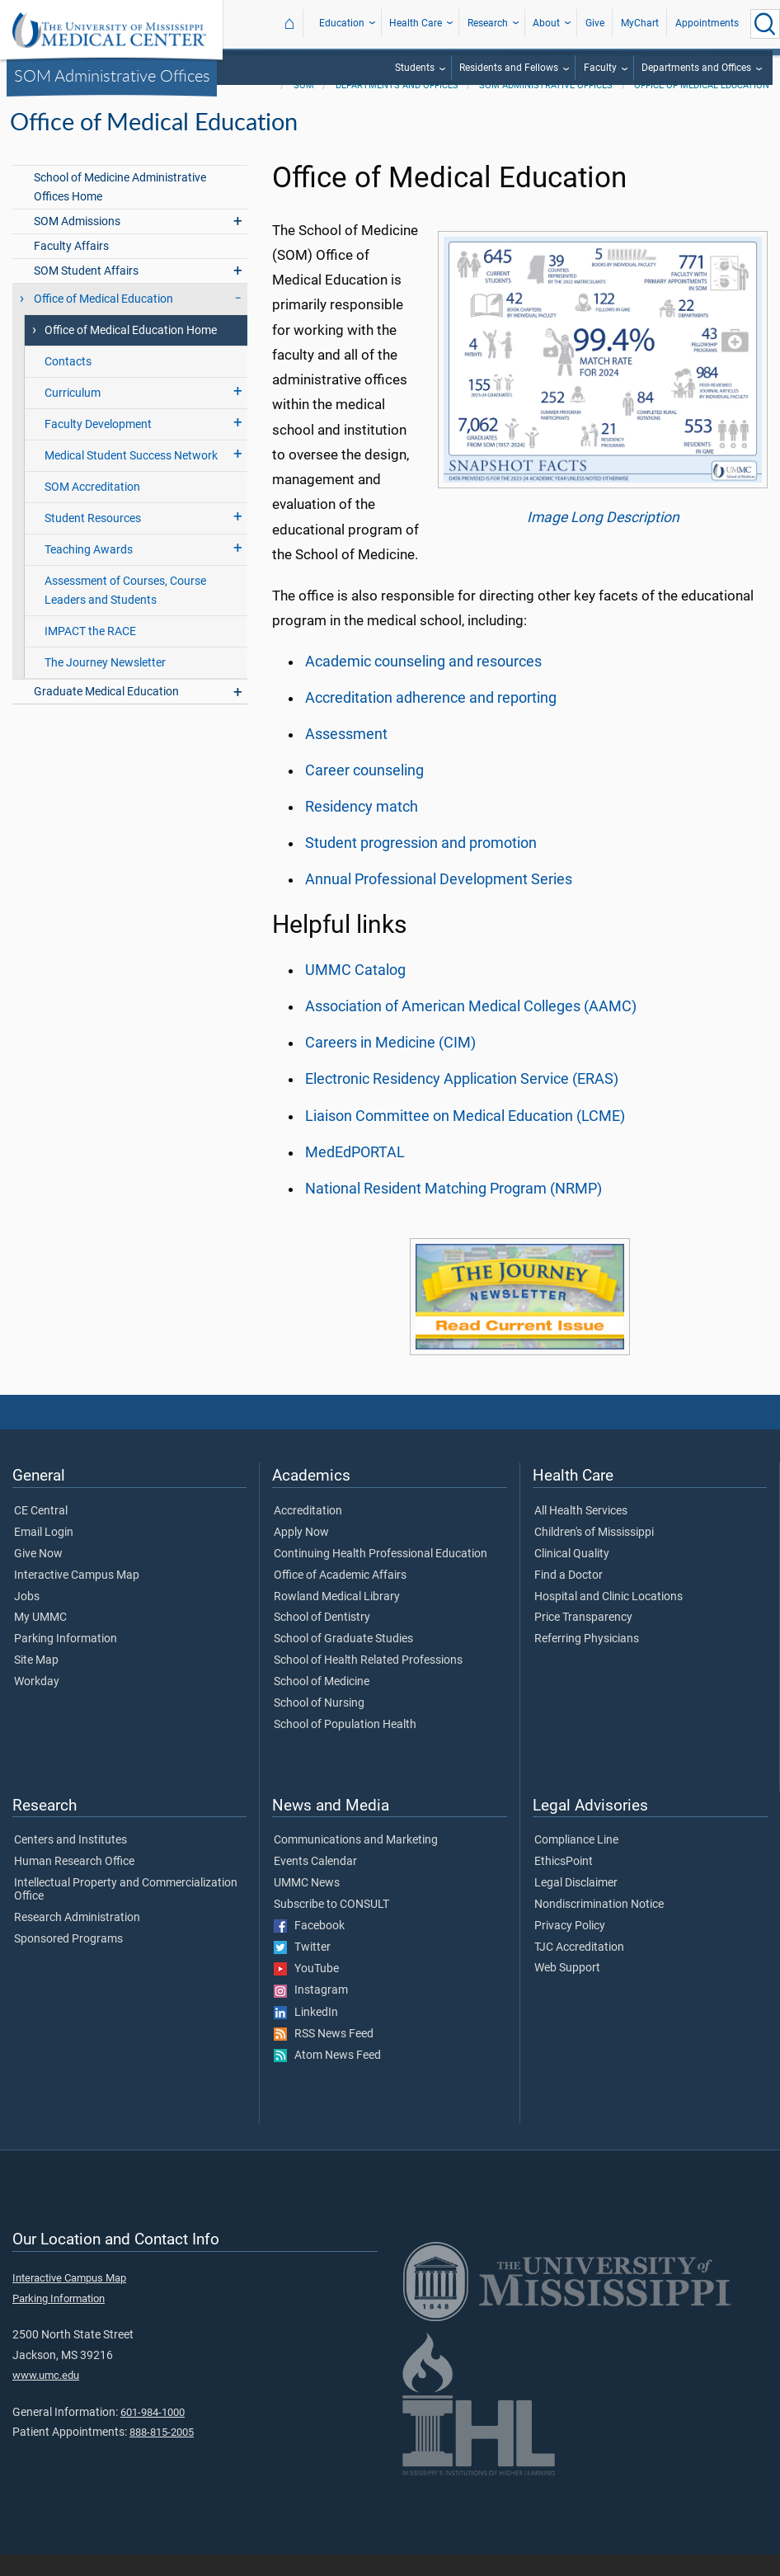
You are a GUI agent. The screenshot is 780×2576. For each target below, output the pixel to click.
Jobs (27, 1618)
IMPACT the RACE (90, 653)
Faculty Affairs (71, 268)
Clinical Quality (571, 1575)
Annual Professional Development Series (438, 900)
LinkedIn (306, 2034)
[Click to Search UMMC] (765, 24)
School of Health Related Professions (368, 1681)
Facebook (309, 1947)
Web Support (567, 1989)
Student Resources (93, 540)
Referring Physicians (586, 1660)
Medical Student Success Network (131, 477)
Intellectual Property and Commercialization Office (125, 1911)
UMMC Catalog (355, 991)
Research (488, 23)
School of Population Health (345, 1746)
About (546, 23)
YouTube (306, 1990)
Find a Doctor (568, 1597)
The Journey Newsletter (105, 684)
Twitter (302, 1969)
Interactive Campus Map (76, 1597)
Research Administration (77, 1939)
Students (415, 67)
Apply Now (301, 1554)
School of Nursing (319, 1724)
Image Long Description (603, 538)
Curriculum (73, 414)
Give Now (38, 1575)
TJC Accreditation (579, 1969)
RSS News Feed (324, 2055)
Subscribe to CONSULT (331, 1926)
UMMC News (307, 1904)
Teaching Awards (89, 571)
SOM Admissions (77, 243)
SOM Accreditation (92, 509)
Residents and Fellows (508, 67)
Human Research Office (74, 1883)
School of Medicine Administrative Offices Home (120, 208)
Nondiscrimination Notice (599, 1926)
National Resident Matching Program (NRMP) (453, 1210)
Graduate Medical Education (106, 713)
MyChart (640, 23)
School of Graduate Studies (343, 1660)
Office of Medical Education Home (131, 352)
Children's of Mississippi (594, 1554)
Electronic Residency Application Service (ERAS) (461, 1100)
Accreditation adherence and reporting (431, 719)
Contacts (68, 383)
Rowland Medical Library (337, 1618)
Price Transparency (583, 1639)
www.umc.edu (45, 2396)
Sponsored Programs (68, 1960)
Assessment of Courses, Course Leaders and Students (125, 612)
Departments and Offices (696, 67)
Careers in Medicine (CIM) (390, 1064)
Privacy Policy (569, 1947)
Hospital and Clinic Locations (608, 1618)
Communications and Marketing (356, 1861)
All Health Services (580, 1532)
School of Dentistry (322, 1639)
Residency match (361, 828)
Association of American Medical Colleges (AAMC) (471, 1028)
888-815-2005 (161, 2453)
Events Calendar (315, 1883)
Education (341, 23)
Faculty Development (98, 446)
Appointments (707, 23)
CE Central (41, 1532)
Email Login (43, 1554)
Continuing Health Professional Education (380, 1575)
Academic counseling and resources (423, 683)
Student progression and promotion (421, 864)
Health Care (415, 23)
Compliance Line (576, 1861)
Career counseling (364, 792)
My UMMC (40, 1639)
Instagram (311, 2011)
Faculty (600, 67)
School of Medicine (321, 1703)
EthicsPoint (563, 1883)
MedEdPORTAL (355, 1174)
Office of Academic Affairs (340, 1597)
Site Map (36, 1681)
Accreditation (308, 1532)
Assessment (346, 755)
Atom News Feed (327, 2077)
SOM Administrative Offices (112, 75)
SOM (304, 106)
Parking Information (65, 1660)
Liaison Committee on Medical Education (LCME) (465, 1137)
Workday (36, 1703)
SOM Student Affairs (86, 292)
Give (594, 23)
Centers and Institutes (70, 1861)
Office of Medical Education (701, 106)
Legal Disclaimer (576, 1904)
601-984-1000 (152, 2434)
